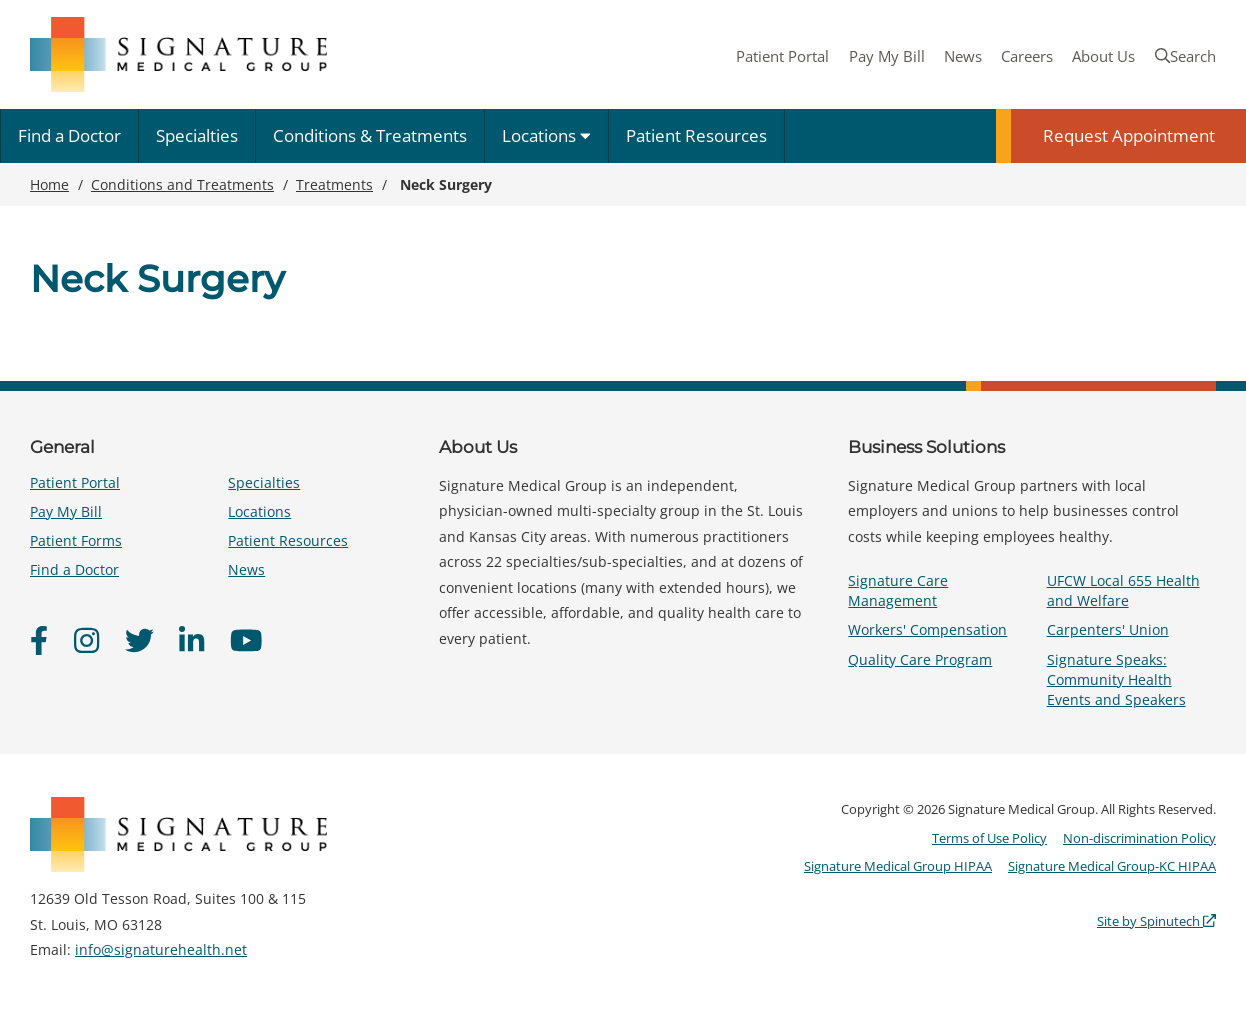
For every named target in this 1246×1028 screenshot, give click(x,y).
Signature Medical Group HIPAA (898, 866)
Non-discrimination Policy (1139, 838)
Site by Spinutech (1156, 921)
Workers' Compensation (927, 629)
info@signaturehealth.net (161, 949)
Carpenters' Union (1108, 629)
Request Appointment (1129, 135)
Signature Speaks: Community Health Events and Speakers (1116, 679)
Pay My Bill (887, 56)
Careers (1027, 56)
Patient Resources (696, 135)
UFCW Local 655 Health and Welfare (1123, 590)
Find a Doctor (69, 135)
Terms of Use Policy (989, 838)
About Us (1103, 56)
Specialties (197, 135)
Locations (546, 135)
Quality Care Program (920, 659)
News (963, 56)
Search (1185, 56)
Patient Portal (782, 56)
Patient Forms (76, 540)
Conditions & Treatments (370, 135)
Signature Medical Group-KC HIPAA (1112, 866)
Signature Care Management (898, 590)
